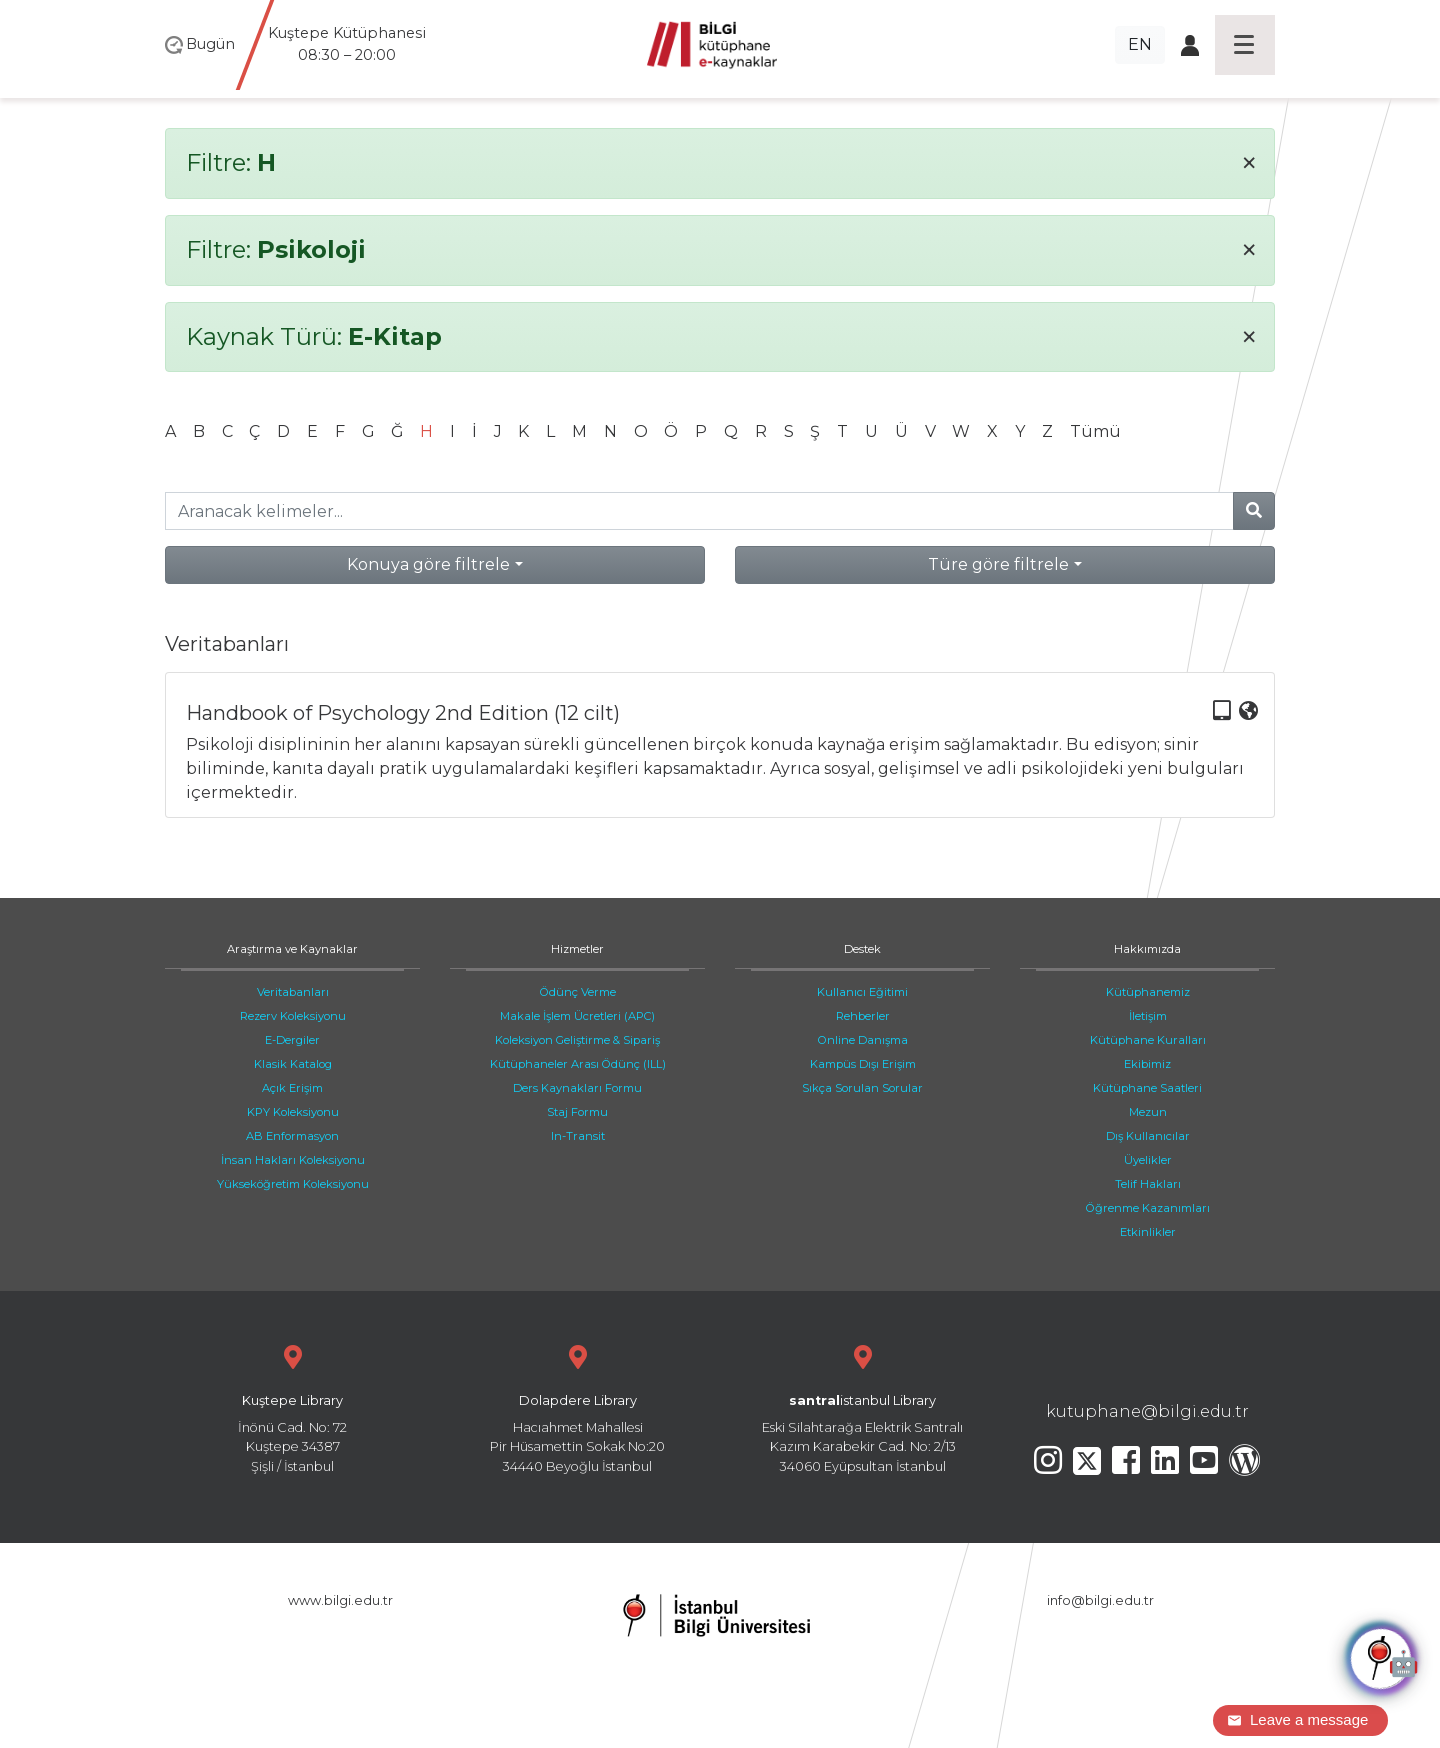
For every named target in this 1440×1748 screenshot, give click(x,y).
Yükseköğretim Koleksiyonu (293, 1184)
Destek (862, 949)
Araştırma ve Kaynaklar (292, 949)
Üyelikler (1148, 1160)
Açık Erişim (292, 1088)
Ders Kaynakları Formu (577, 1088)
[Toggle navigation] (1245, 45)
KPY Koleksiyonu (293, 1112)
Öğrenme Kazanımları (1148, 1208)
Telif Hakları (1148, 1184)
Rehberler (863, 1016)
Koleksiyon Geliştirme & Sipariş (577, 1040)
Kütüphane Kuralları (1148, 1040)
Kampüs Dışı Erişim (863, 1064)
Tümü (1095, 431)
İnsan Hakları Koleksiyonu (293, 1160)
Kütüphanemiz (1148, 992)
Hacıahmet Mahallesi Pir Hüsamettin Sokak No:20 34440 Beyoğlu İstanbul (577, 1406)
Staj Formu (577, 1112)
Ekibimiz (1147, 1064)
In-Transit (578, 1136)
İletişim (1148, 1016)
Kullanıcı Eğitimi (862, 992)
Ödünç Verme (578, 992)
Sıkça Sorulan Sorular (862, 1088)
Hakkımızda (1147, 949)
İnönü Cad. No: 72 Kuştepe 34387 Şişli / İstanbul (292, 1406)
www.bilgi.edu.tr (340, 1600)
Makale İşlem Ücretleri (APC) (577, 1016)
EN (1140, 44)
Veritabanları (293, 992)
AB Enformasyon (292, 1136)
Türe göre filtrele (998, 564)
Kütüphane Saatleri (1147, 1088)
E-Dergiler (292, 1040)
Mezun (1148, 1112)
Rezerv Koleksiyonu (293, 1016)
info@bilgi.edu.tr (1100, 1600)
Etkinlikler (1148, 1232)
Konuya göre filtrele (428, 564)
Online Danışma (863, 1040)
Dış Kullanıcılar (1148, 1136)
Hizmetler (577, 949)
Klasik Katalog (293, 1064)
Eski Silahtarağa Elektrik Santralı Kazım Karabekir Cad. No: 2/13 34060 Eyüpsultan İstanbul (862, 1406)
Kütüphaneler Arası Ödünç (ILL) (578, 1064)
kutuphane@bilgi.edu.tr (1147, 1411)
